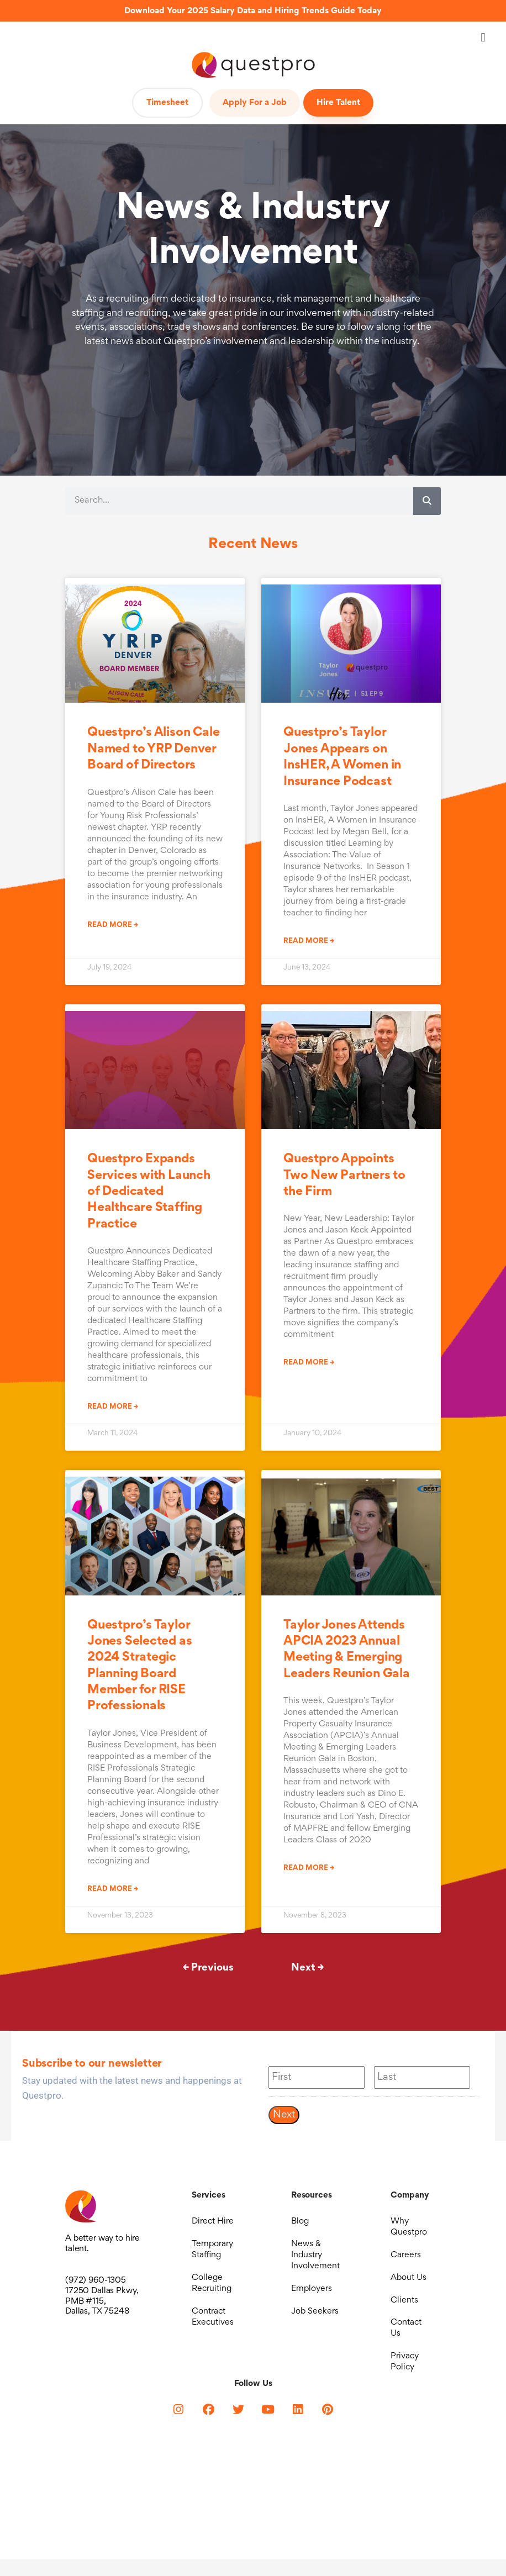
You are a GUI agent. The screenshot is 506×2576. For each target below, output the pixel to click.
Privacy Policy (405, 2377)
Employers (311, 2295)
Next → (307, 1968)
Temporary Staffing (212, 2253)
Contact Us (406, 2340)
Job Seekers (315, 2321)
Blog (300, 2222)
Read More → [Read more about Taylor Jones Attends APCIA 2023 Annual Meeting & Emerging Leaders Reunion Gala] (308, 1868)
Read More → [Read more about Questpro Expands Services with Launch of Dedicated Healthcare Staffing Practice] (112, 1407)
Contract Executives (213, 2326)
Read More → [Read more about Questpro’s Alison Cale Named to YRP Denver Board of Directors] (112, 925)
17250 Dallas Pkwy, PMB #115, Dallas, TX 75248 (101, 2301)
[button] (483, 37)
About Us (408, 2284)
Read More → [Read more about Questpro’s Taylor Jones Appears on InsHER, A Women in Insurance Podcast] (308, 941)
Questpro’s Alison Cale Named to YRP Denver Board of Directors (153, 749)
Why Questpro (409, 2228)
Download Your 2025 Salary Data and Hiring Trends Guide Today (253, 11)
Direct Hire (213, 2222)
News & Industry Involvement (315, 2259)
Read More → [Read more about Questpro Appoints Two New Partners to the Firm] (308, 1363)
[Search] (427, 501)
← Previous (208, 1968)
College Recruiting (211, 2289)
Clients (404, 2310)
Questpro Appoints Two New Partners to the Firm (344, 1175)
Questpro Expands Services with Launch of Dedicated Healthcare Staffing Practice (148, 1191)
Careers (406, 2259)
